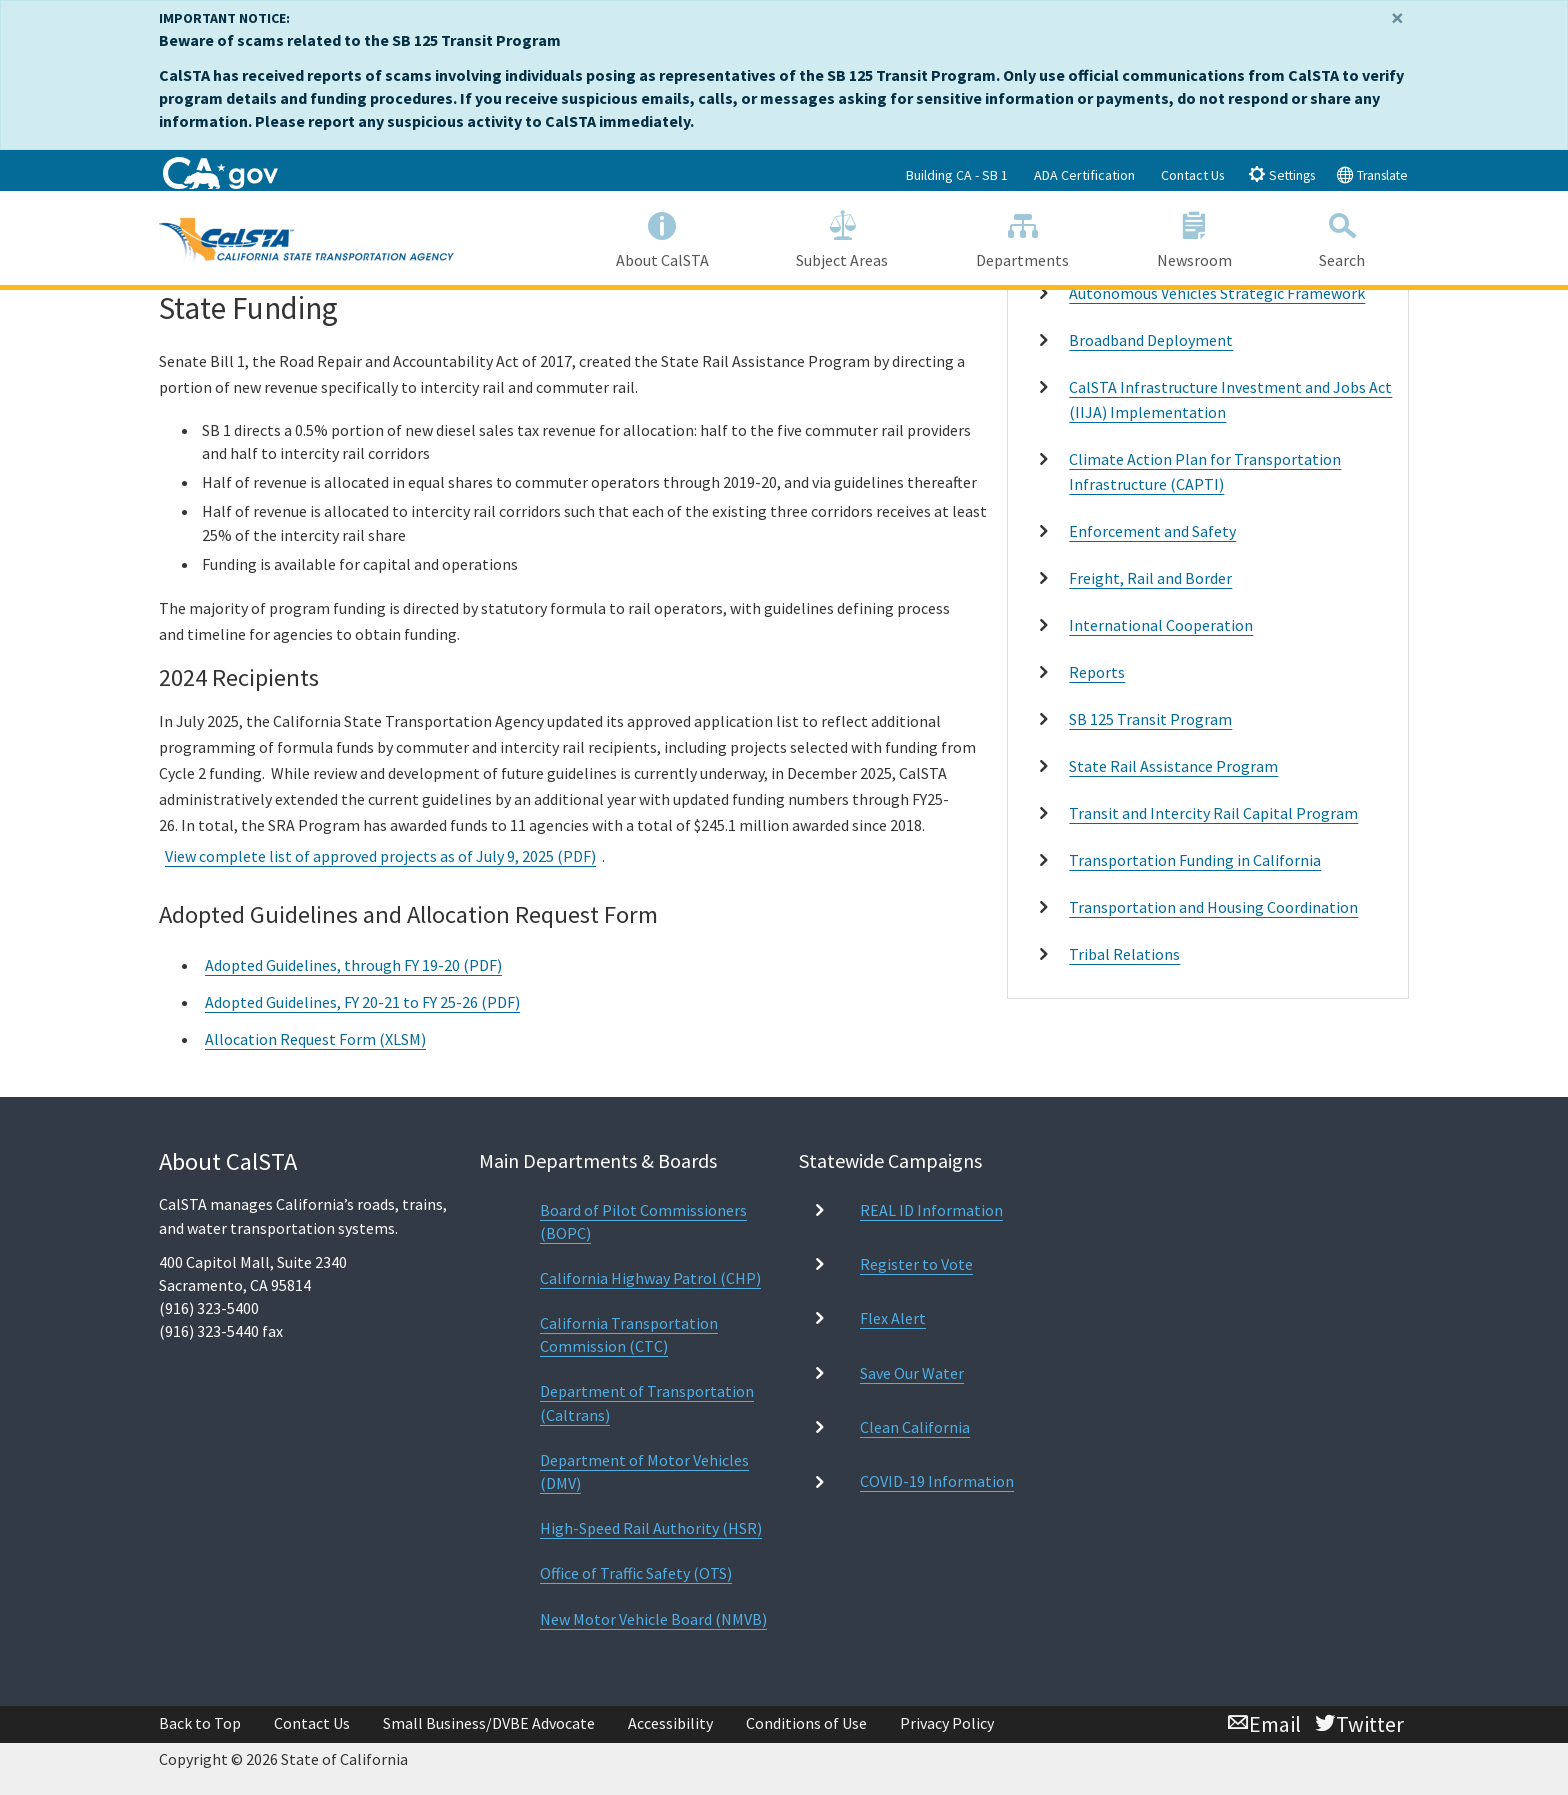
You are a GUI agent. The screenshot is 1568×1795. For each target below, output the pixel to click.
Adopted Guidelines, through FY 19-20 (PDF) (353, 965)
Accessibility (670, 1723)
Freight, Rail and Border (1150, 578)
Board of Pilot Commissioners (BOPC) (643, 1221)
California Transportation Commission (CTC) (629, 1334)
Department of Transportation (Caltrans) (647, 1402)
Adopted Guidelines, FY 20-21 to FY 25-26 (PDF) (362, 1002)
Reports (1097, 672)
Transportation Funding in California (1195, 860)
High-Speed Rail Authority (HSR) (651, 1528)
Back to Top (200, 1723)
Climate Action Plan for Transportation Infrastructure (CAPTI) (1205, 471)
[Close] (1397, 18)
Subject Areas (842, 236)
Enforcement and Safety (1152, 531)
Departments (1022, 236)
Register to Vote (916, 1264)
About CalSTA (662, 236)
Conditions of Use (806, 1723)
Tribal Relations (1124, 954)
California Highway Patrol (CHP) (650, 1278)
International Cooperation (1161, 625)
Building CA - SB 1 (957, 175)
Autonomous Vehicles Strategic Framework (1217, 293)
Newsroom (1194, 236)
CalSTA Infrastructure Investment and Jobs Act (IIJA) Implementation (1230, 399)
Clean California (915, 1427)
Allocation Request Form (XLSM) (315, 1039)
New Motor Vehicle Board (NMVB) (653, 1619)
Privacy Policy (947, 1723)
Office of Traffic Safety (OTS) (636, 1573)
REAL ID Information (931, 1210)
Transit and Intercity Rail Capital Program (1213, 813)
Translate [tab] (1372, 174)
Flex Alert (893, 1318)
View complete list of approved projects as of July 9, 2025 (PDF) (380, 856)
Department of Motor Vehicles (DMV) (644, 1471)
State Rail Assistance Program (1173, 766)
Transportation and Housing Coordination (1213, 907)
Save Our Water (912, 1373)
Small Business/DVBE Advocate (489, 1723)
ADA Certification (1084, 175)
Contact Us (1193, 175)
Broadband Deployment (1151, 340)
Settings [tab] (1281, 174)
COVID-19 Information (937, 1481)
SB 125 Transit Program (1150, 719)
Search (1342, 236)
